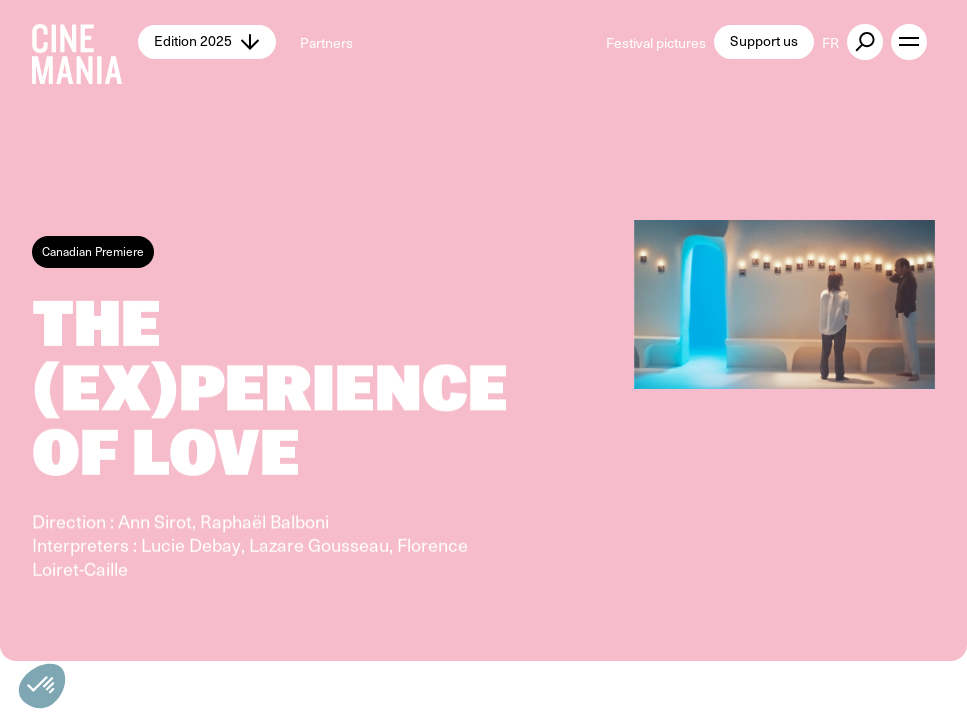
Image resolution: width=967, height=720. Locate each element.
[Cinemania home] (85, 42)
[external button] (865, 42)
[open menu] (909, 42)
